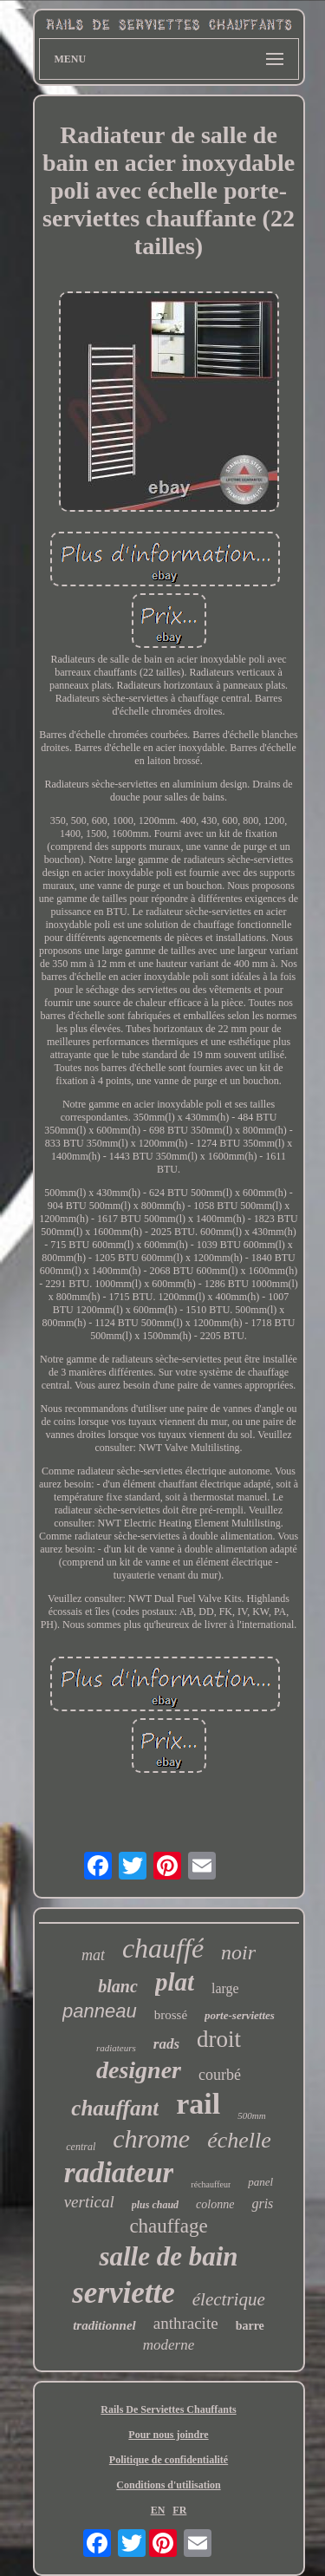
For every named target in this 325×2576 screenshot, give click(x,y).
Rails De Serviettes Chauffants (168, 2409)
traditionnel (104, 2325)
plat (174, 1982)
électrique (228, 2299)
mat (93, 1955)
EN (158, 2510)
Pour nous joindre (168, 2435)
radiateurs (116, 2048)
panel (260, 2181)
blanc (118, 1986)
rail (198, 2104)
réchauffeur (211, 2184)
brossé (170, 2015)
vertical (89, 2202)
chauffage (168, 2226)
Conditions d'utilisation (168, 2485)
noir (238, 1952)
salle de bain (168, 2256)
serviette (123, 2293)
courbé (219, 2074)
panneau (99, 2011)
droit (219, 2039)
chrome (151, 2138)
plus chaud (155, 2205)
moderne (168, 2345)
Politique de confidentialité (168, 2460)
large (225, 1988)
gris (262, 2203)
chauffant (115, 2108)
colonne (215, 2204)
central (80, 2147)
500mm (251, 2115)
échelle (239, 2140)
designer (138, 2069)
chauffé (163, 1948)
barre (250, 2325)
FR (179, 2510)
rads (166, 2044)
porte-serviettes (240, 2015)
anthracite (185, 2323)
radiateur (119, 2172)
